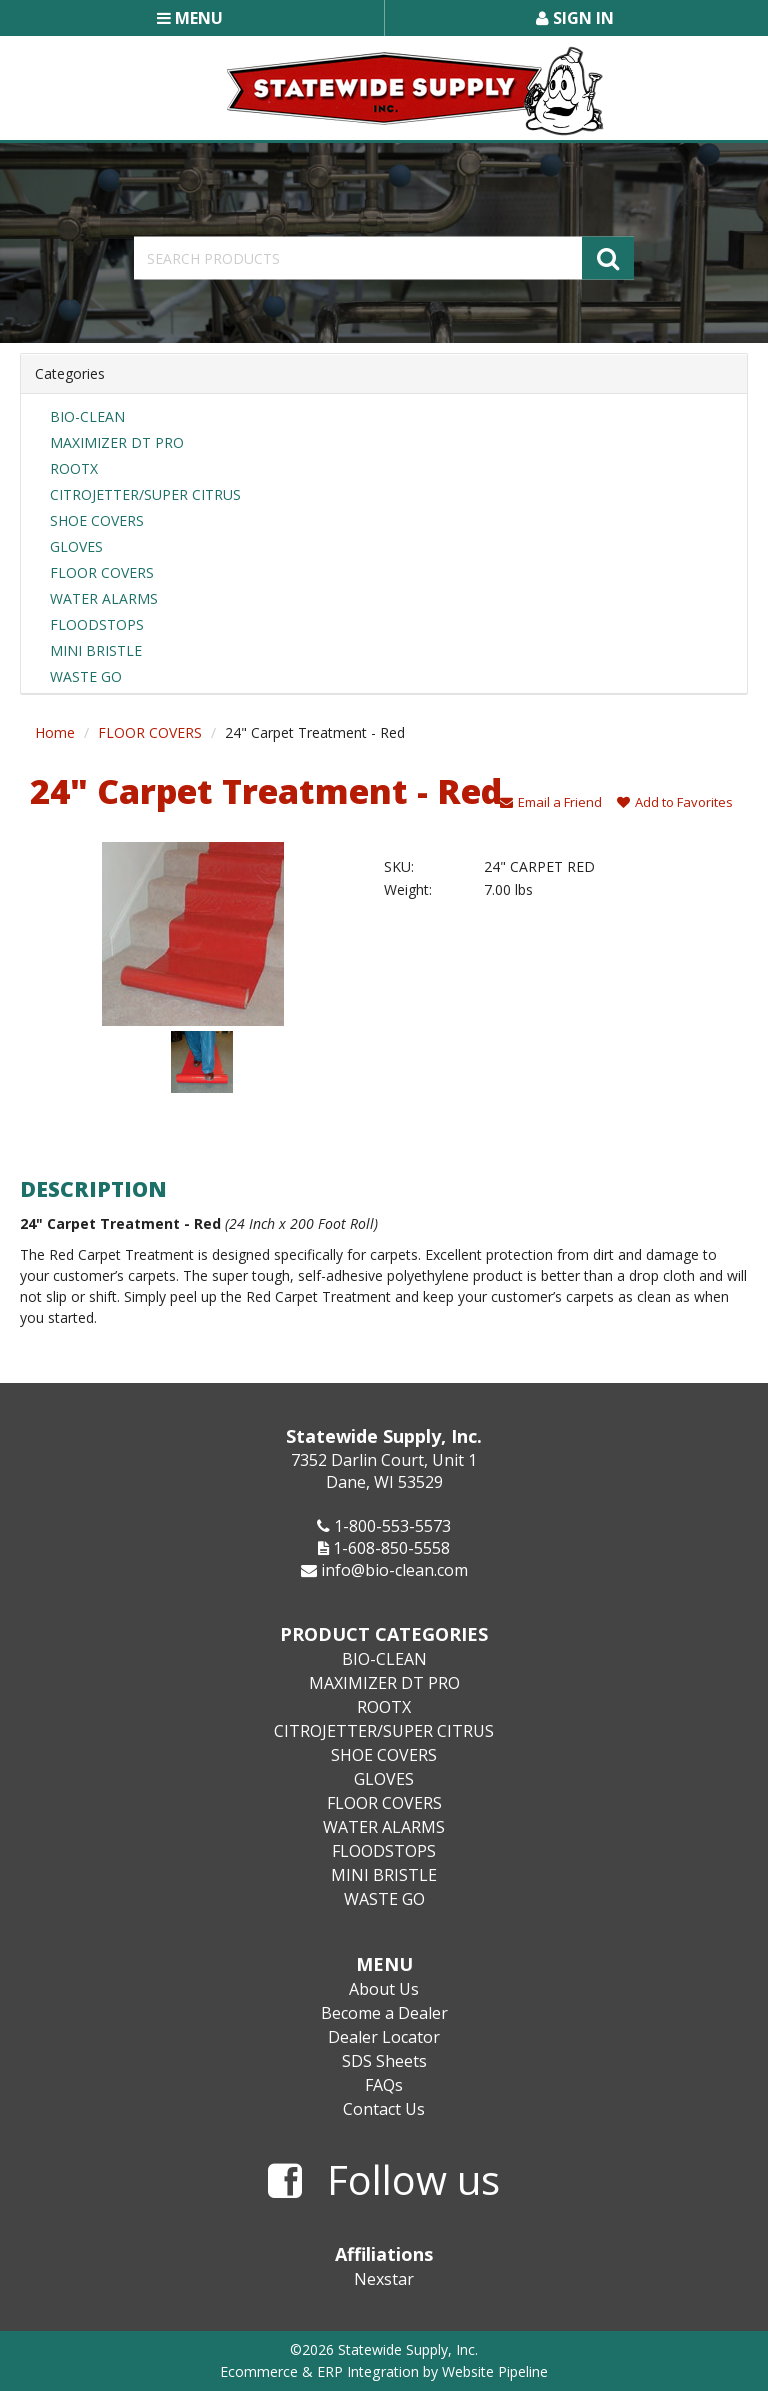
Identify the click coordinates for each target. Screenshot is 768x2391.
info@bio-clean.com (394, 1570)
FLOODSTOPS (97, 624)
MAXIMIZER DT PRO (117, 442)
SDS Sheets (384, 2061)
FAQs (384, 2085)
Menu (190, 18)
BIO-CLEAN (87, 416)
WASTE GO (86, 676)
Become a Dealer (384, 2013)
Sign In (575, 18)
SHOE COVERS (97, 520)
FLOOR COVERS (102, 572)
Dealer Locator (384, 2037)
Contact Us (384, 2109)
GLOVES (76, 546)
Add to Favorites (675, 802)
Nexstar (384, 2279)
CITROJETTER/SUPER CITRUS (145, 494)
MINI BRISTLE (96, 650)
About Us (384, 1989)
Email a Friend (551, 802)
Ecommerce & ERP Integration (319, 2371)
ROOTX (74, 468)
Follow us (384, 2181)
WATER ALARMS (104, 598)
